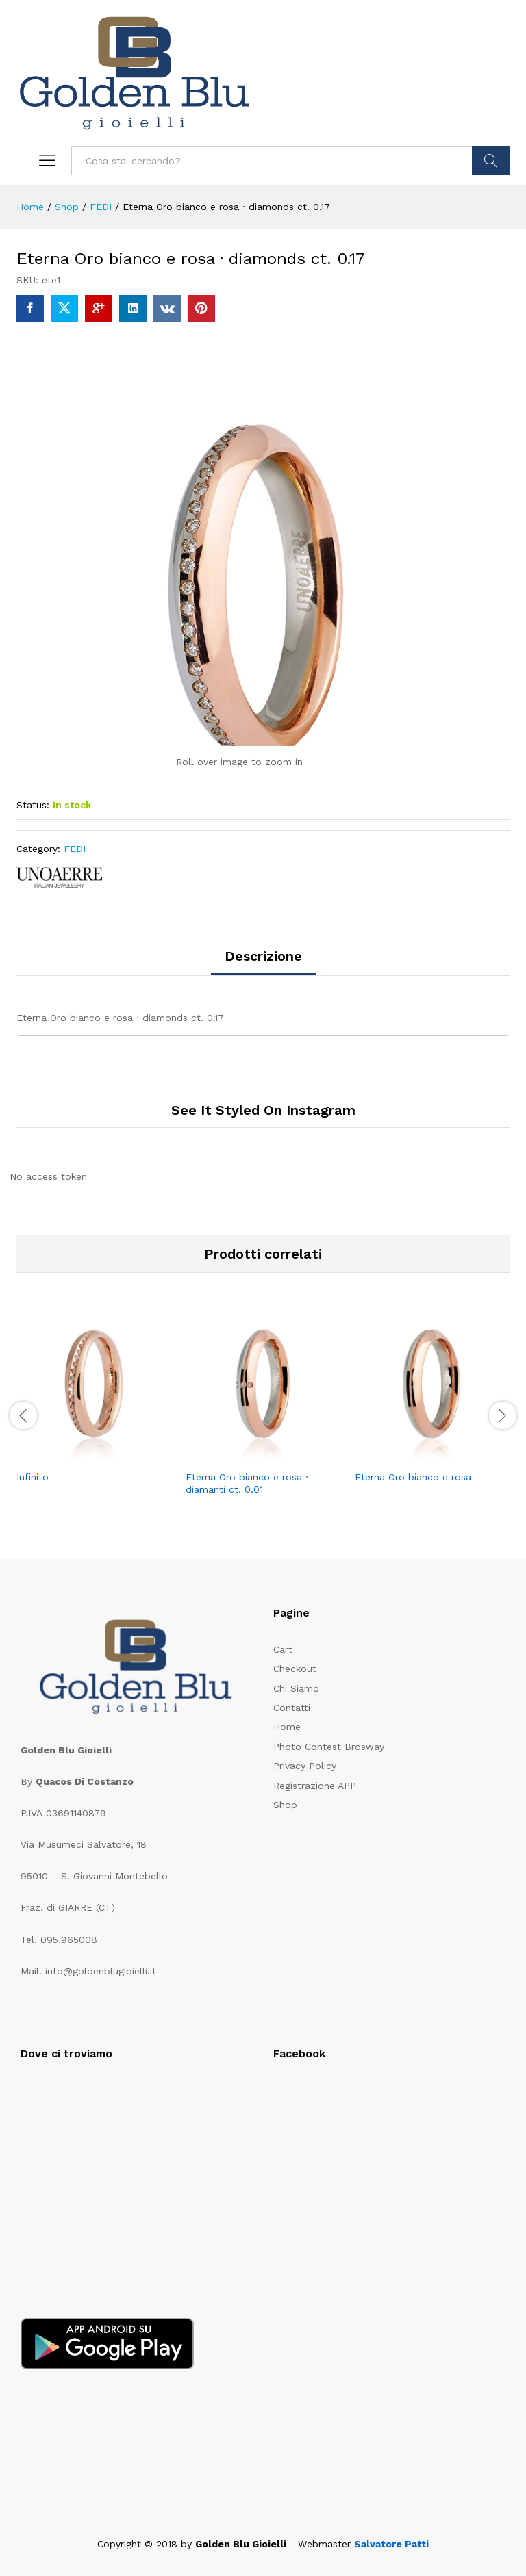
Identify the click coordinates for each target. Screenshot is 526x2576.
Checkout (294, 1668)
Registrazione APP (314, 1785)
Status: (32, 804)
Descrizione (263, 956)
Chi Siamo (296, 1688)
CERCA (491, 160)
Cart (282, 1649)
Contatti (291, 1707)
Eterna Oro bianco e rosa (413, 1476)
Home (287, 1726)
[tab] (263, 962)
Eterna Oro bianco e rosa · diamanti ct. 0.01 (247, 1483)
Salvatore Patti (391, 2543)
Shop (285, 1804)
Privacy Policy (304, 1765)
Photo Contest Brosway (328, 1746)
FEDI (75, 848)
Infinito (32, 1476)
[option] (94, 1407)
